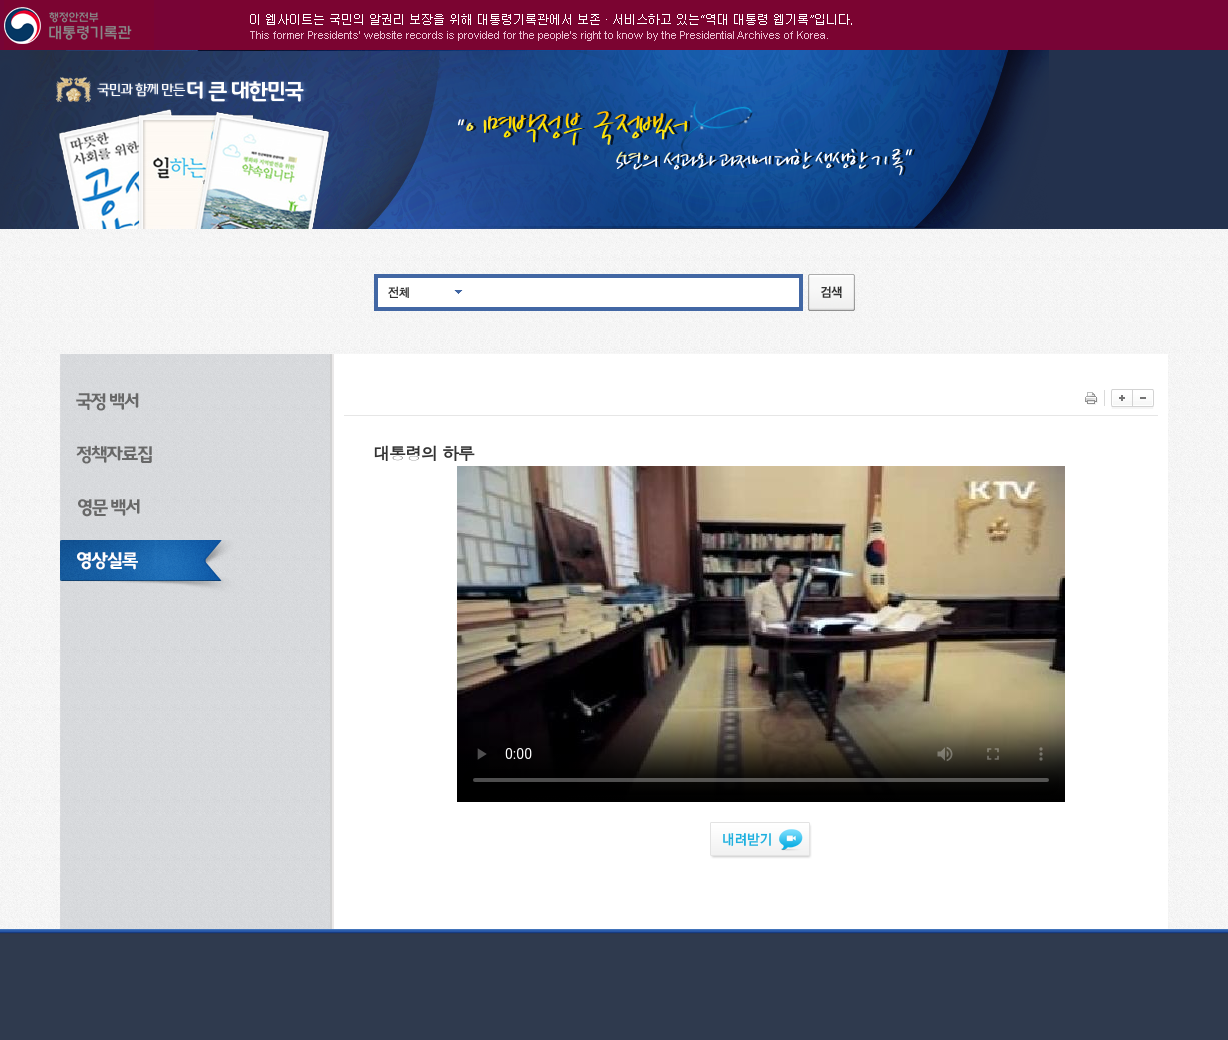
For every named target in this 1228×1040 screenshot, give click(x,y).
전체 (399, 291)
